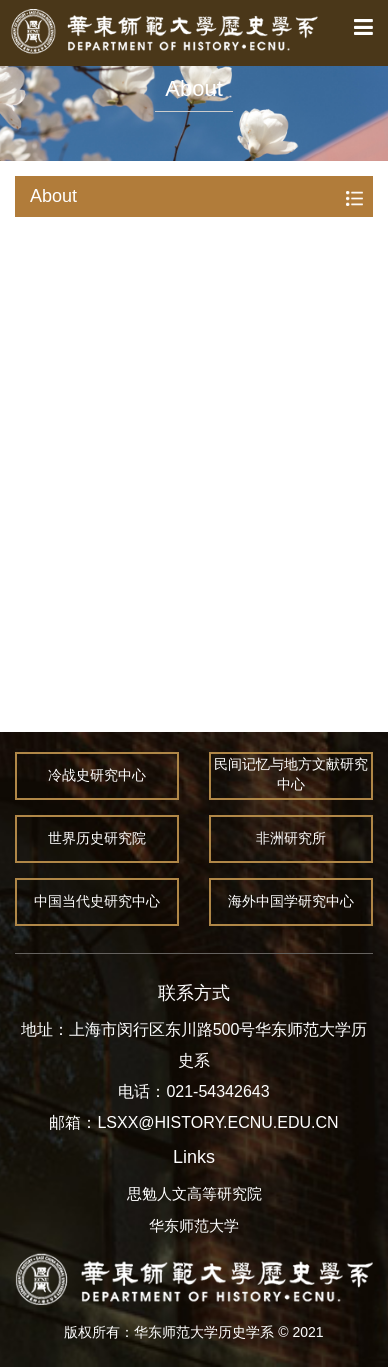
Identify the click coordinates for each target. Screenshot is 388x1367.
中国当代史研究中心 (97, 902)
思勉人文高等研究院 (194, 1193)
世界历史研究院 (97, 839)
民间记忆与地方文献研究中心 (291, 775)
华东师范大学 (194, 1225)
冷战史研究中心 (97, 776)
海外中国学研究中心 (291, 902)
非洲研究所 (291, 839)
